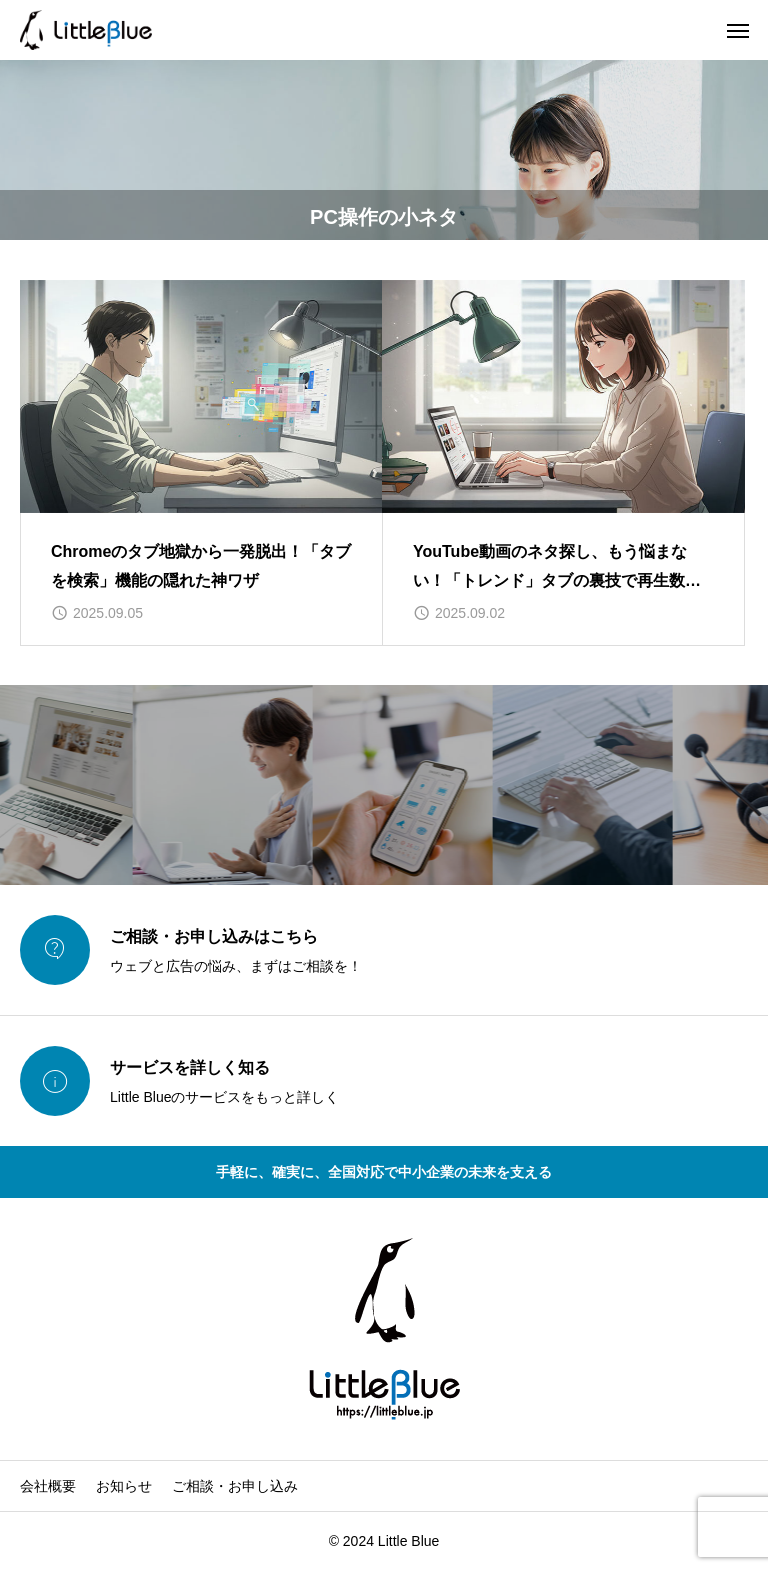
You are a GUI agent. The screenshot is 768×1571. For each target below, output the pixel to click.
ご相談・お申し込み (235, 1486)
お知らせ (124, 1486)
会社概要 (48, 1486)
